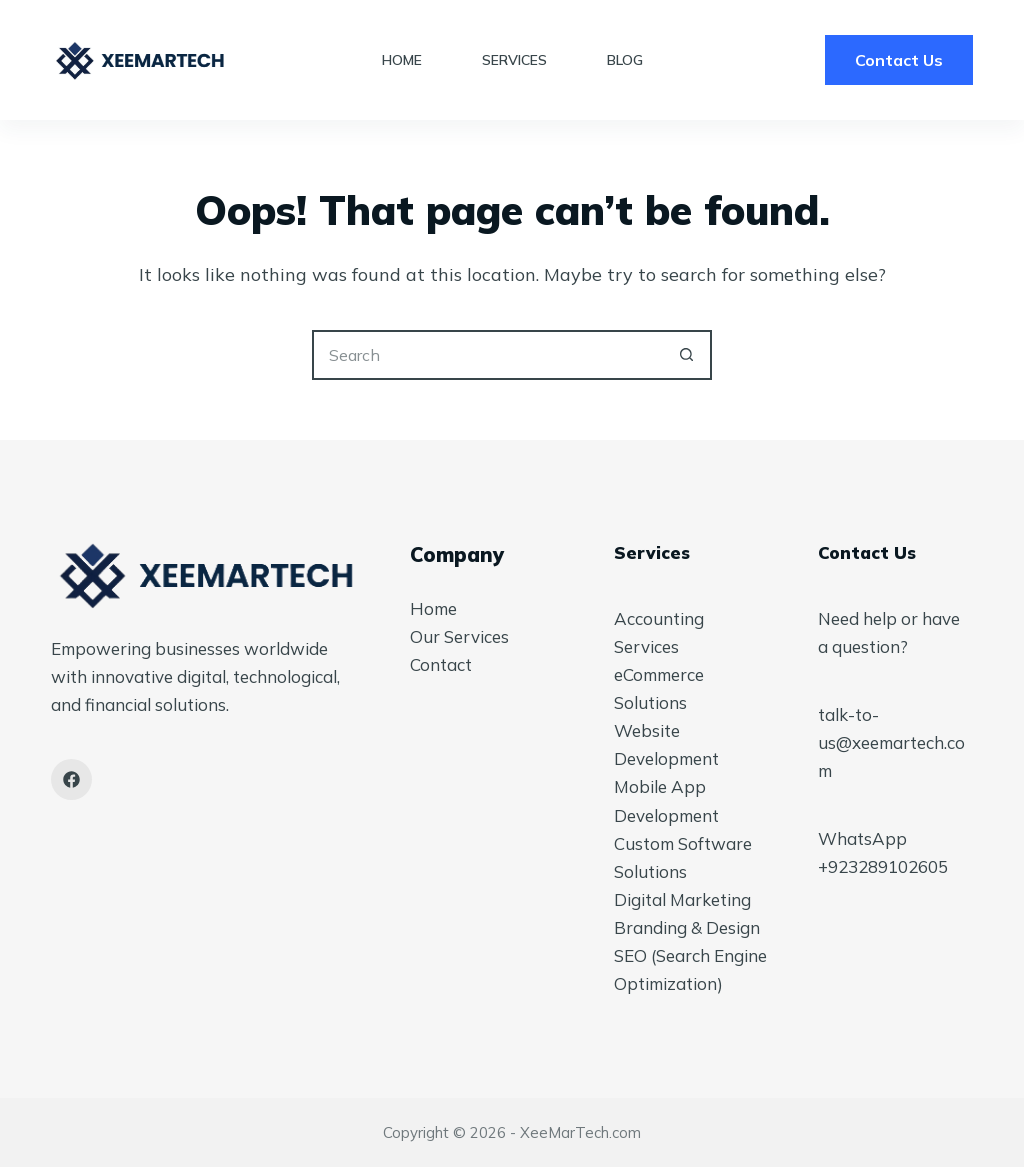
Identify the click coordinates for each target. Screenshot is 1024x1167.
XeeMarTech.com (580, 1132)
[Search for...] (487, 355)
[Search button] (687, 355)
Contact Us (899, 60)
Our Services (459, 636)
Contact (441, 664)
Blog (625, 60)
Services (514, 60)
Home (402, 60)
